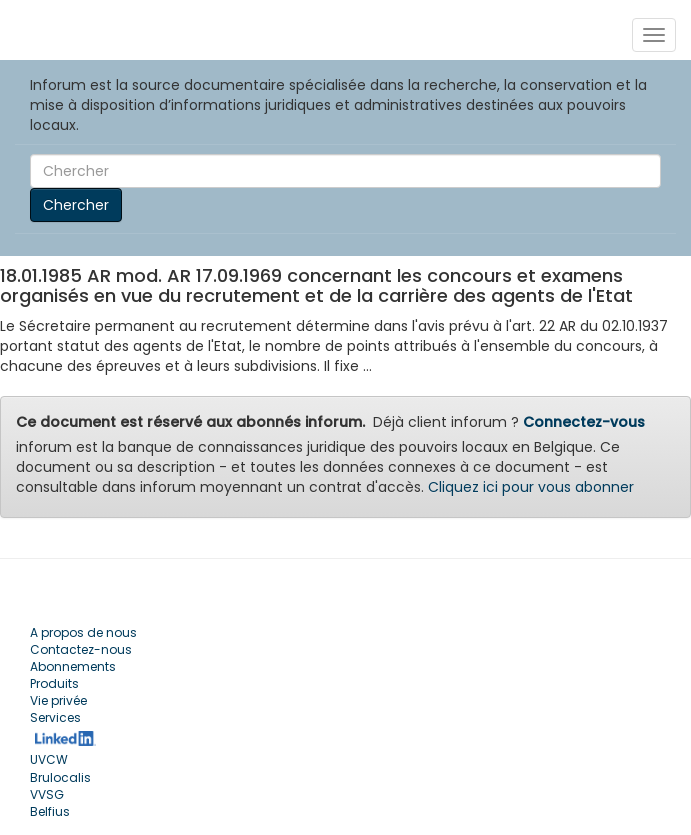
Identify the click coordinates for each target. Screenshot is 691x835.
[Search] (345, 171)
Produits (54, 683)
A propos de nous (83, 632)
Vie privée (58, 700)
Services (55, 717)
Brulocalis (60, 777)
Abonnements (73, 666)
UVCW (49, 759)
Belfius (50, 811)
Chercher (76, 205)
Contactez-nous (81, 649)
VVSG (47, 794)
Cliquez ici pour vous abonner (531, 487)
